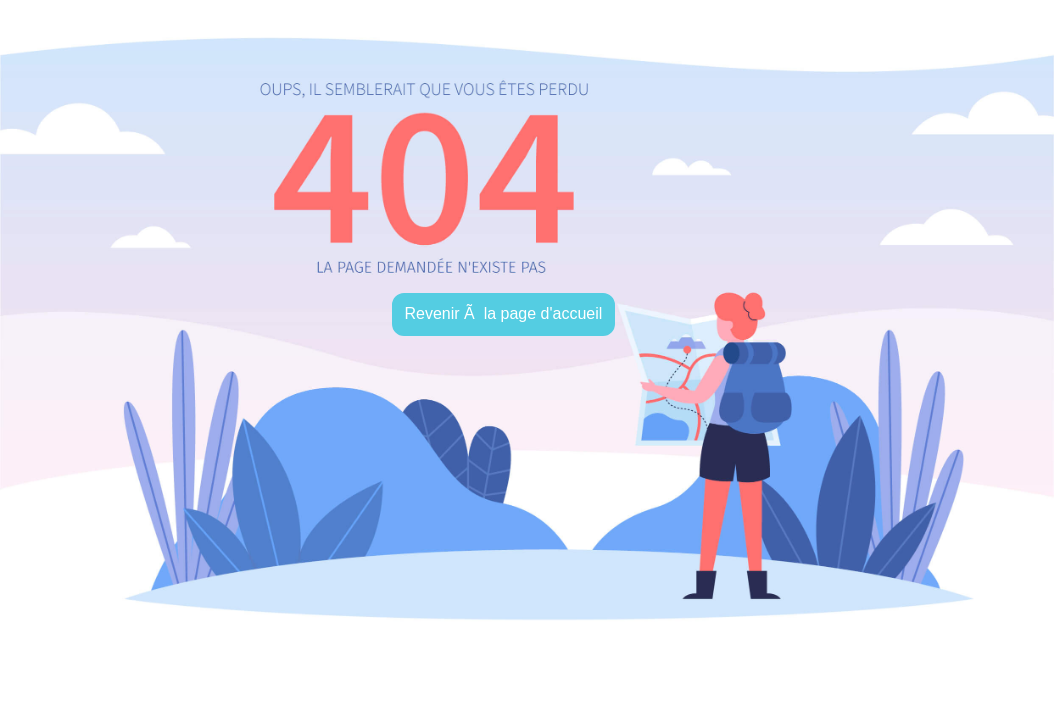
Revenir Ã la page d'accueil (504, 313)
